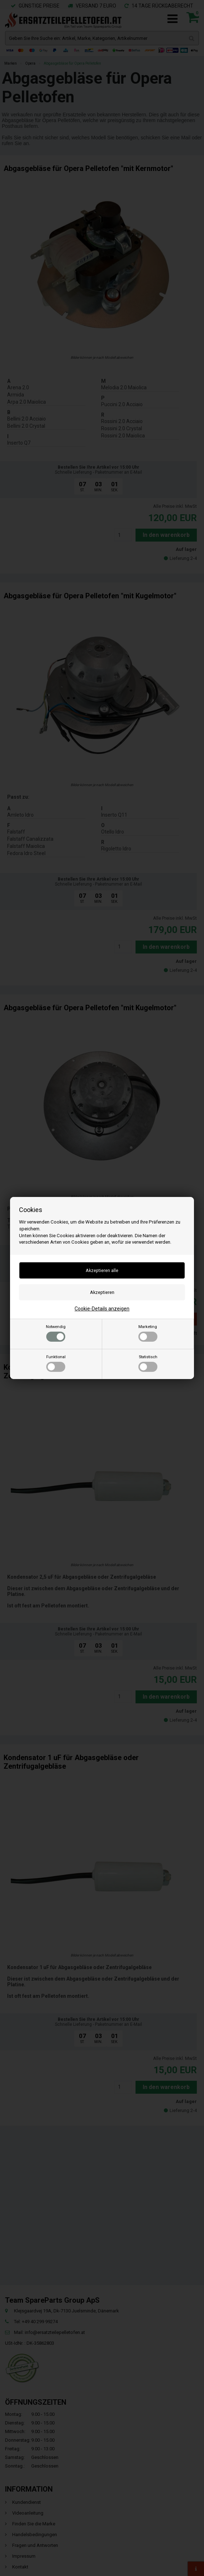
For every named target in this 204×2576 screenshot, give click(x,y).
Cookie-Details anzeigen (102, 1309)
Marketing (147, 1333)
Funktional (56, 1363)
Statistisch (147, 1363)
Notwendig (56, 1333)
